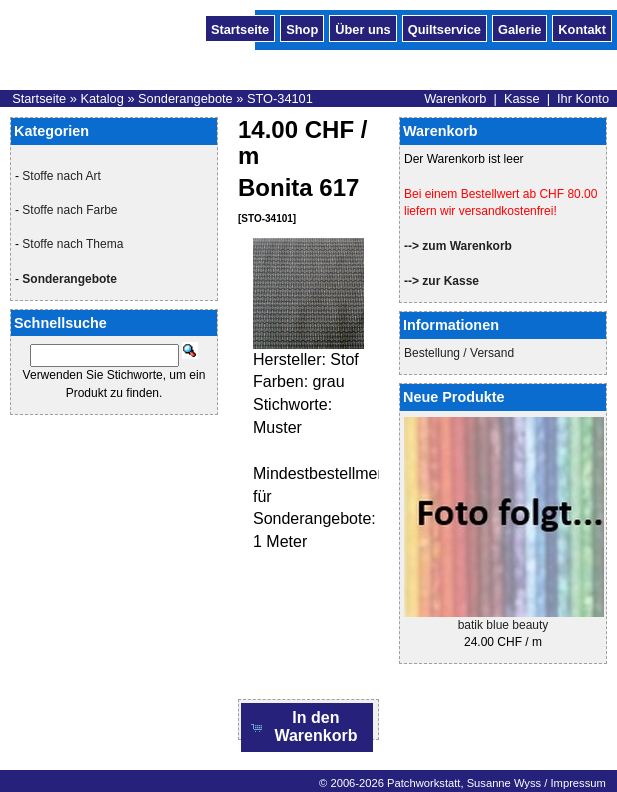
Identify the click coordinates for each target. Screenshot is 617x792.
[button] (307, 727)
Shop (302, 28)
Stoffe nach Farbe (69, 210)
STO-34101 (280, 98)
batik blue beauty (503, 625)
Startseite (240, 28)
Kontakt (582, 28)
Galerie (519, 28)
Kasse (522, 98)
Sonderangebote (185, 98)
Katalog (101, 98)
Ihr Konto (583, 98)
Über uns (362, 28)
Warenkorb (455, 98)
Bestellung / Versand (459, 353)
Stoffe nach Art (61, 176)
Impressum (577, 783)
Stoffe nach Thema (72, 244)
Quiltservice (444, 28)
